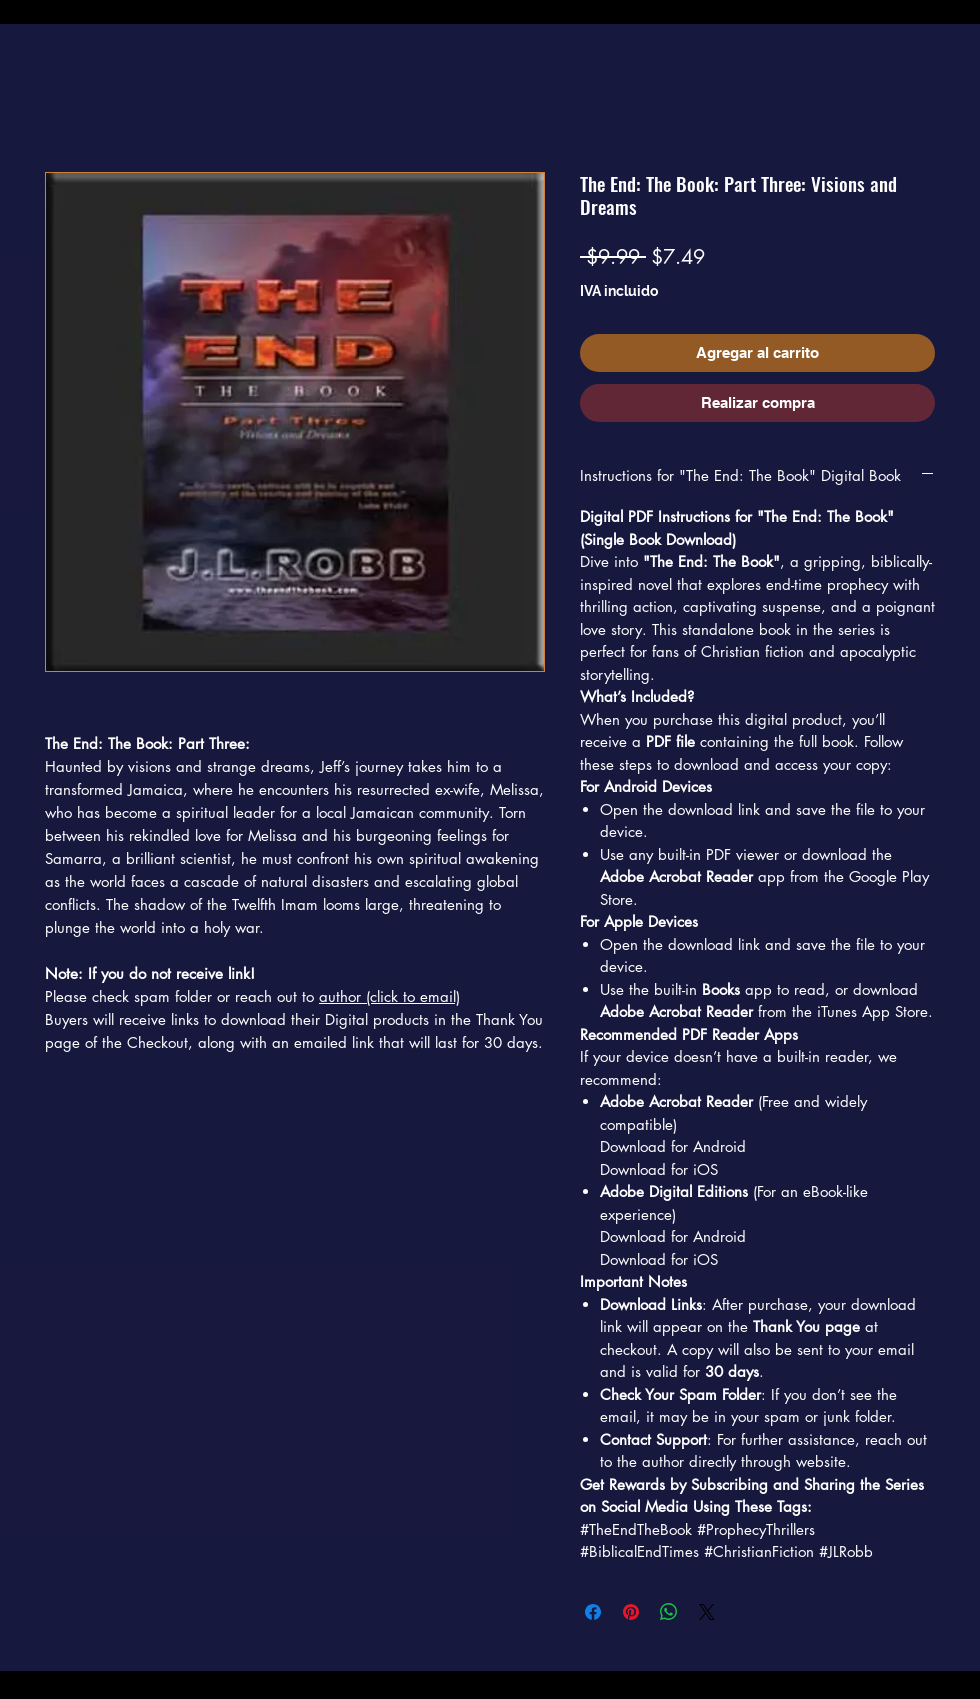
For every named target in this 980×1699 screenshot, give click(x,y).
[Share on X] (707, 1612)
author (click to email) (389, 996)
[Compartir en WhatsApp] (669, 1612)
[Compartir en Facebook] (593, 1612)
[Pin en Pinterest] (631, 1612)
